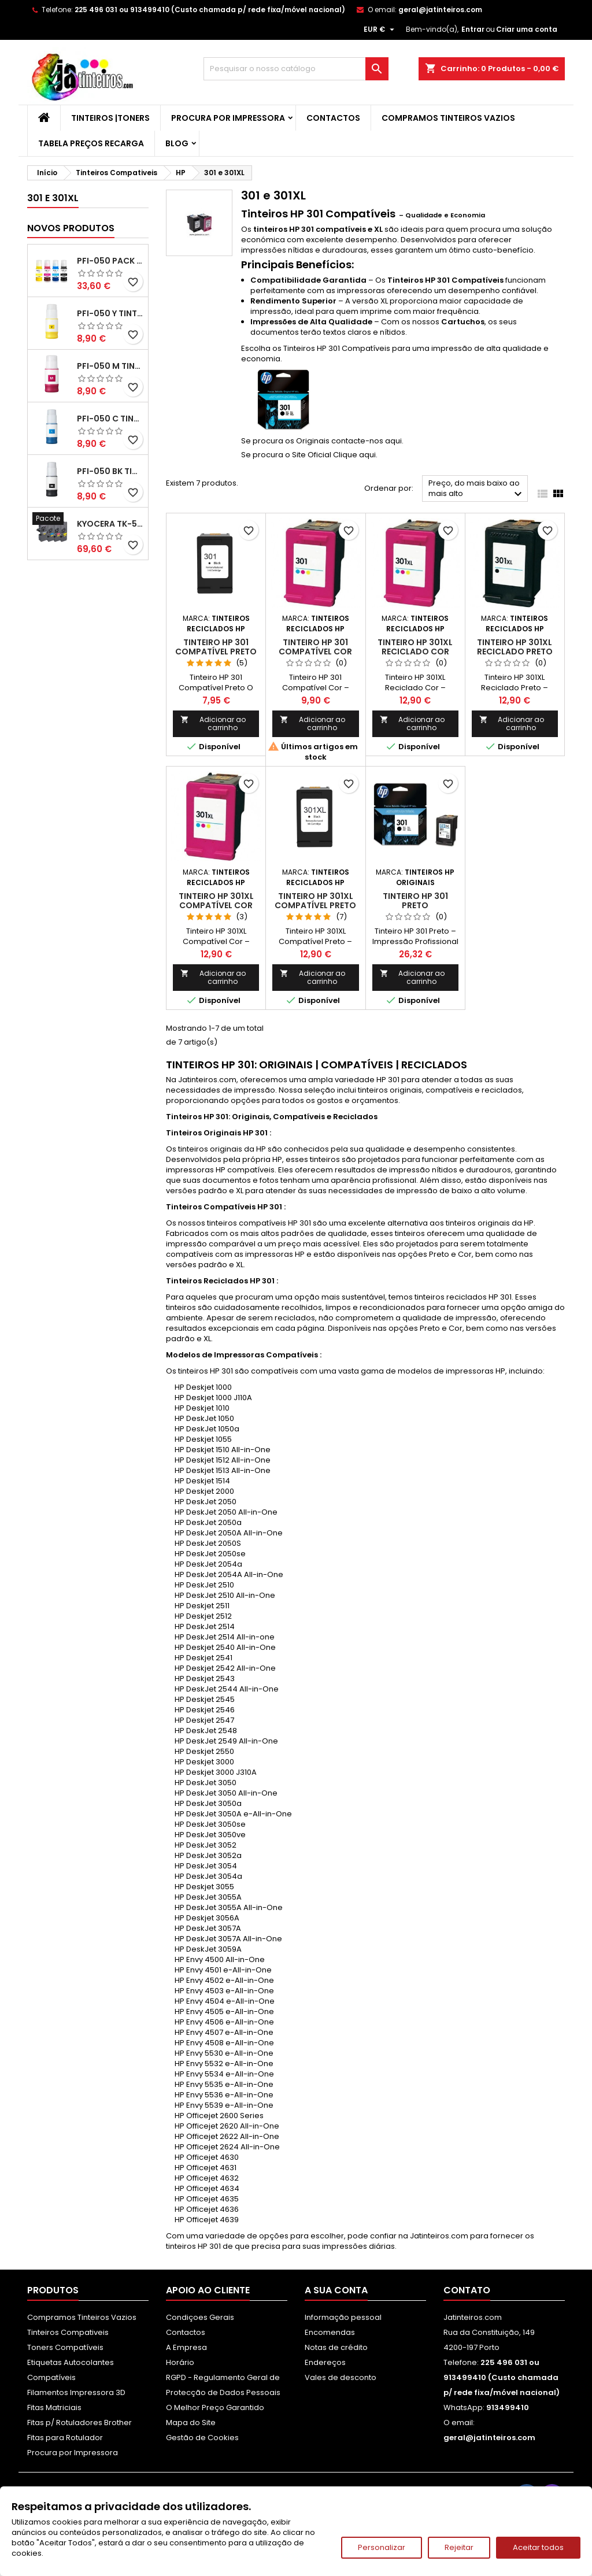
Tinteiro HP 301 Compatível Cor (315, 646)
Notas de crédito (336, 2347)
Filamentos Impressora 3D (76, 2392)
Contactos (333, 118)
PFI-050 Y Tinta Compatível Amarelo (110, 313)
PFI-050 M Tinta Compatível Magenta (110, 366)
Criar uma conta (526, 29)
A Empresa (186, 2347)
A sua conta (336, 2290)
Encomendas (330, 2332)
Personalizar (381, 2547)
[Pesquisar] (296, 68)
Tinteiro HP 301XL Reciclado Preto (515, 646)
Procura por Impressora (228, 118)
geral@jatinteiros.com (440, 9)
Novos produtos (70, 228)
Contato (466, 2290)
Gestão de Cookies (202, 2437)
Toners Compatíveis (65, 2347)
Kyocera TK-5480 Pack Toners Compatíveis (110, 523)
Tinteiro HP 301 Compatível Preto (216, 646)
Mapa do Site (191, 2422)
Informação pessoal (343, 2317)
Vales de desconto (340, 2377)
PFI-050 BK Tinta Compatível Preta (110, 471)
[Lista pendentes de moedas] (380, 29)
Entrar (472, 29)
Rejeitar (459, 2547)
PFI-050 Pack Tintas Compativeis (110, 260)
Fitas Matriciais (54, 2407)
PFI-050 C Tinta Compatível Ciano (110, 418)
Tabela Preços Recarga (91, 143)
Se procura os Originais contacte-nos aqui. (322, 440)
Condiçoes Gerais (200, 2317)
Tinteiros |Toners (110, 118)
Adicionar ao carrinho (213, 723)
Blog (176, 143)
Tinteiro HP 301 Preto (415, 900)
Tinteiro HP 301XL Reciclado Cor (415, 646)
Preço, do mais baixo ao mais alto (476, 489)
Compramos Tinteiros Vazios (448, 118)
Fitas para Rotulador (65, 2437)
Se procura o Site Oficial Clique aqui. (309, 454)
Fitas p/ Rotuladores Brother (79, 2422)
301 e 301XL (53, 198)
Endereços (325, 2362)
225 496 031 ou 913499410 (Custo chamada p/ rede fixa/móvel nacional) (210, 9)
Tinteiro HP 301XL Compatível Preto (315, 900)
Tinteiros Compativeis (68, 2332)
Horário (180, 2362)
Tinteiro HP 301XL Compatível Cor (216, 900)
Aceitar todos (538, 2547)
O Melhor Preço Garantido (215, 2407)
